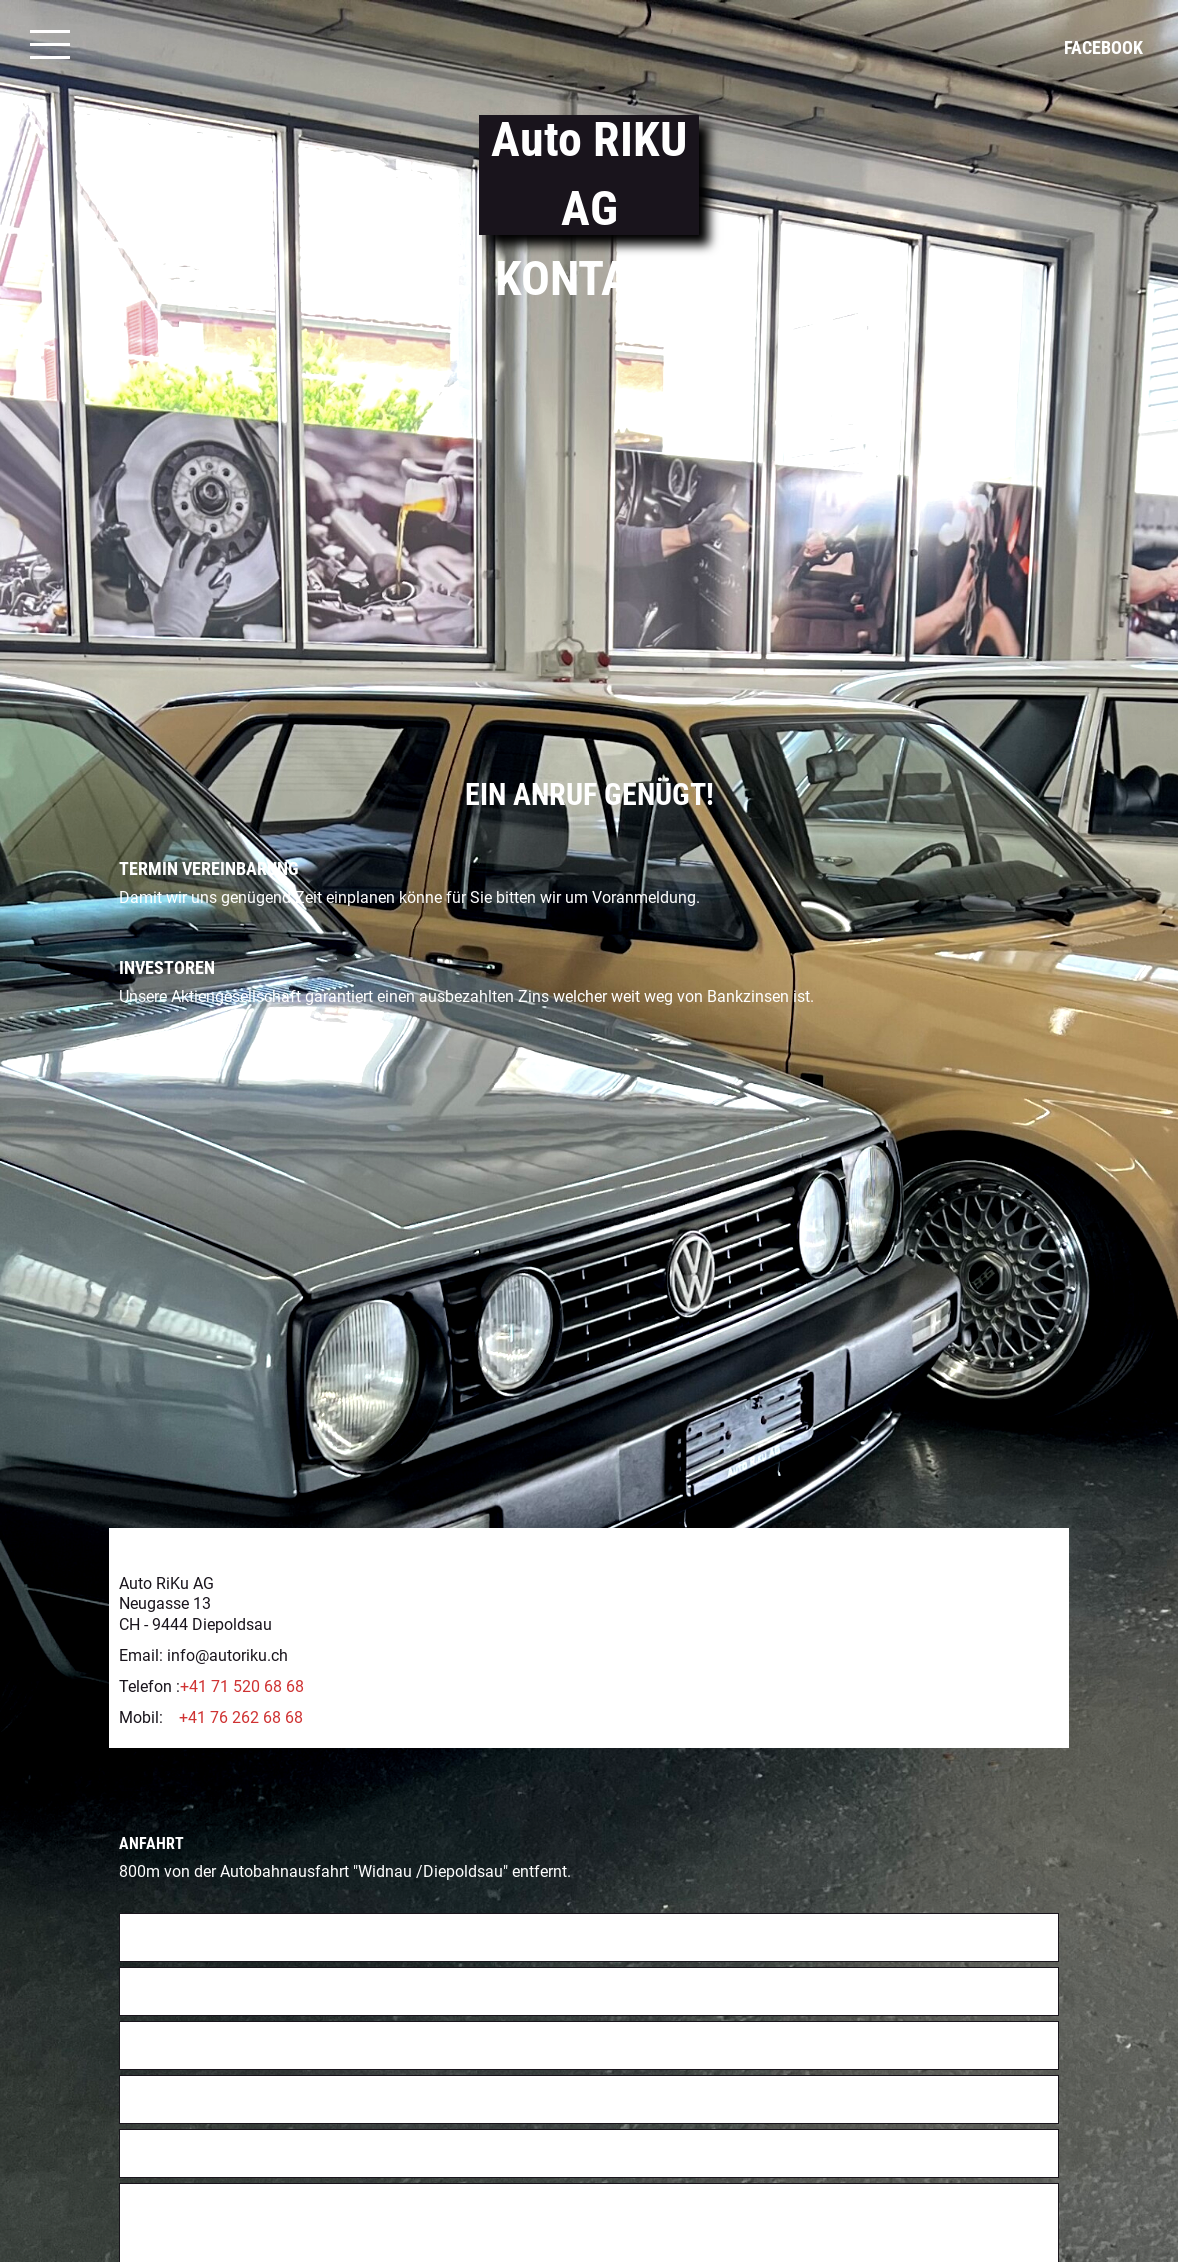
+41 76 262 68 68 (241, 1639)
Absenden (170, 2230)
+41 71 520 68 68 (242, 1608)
